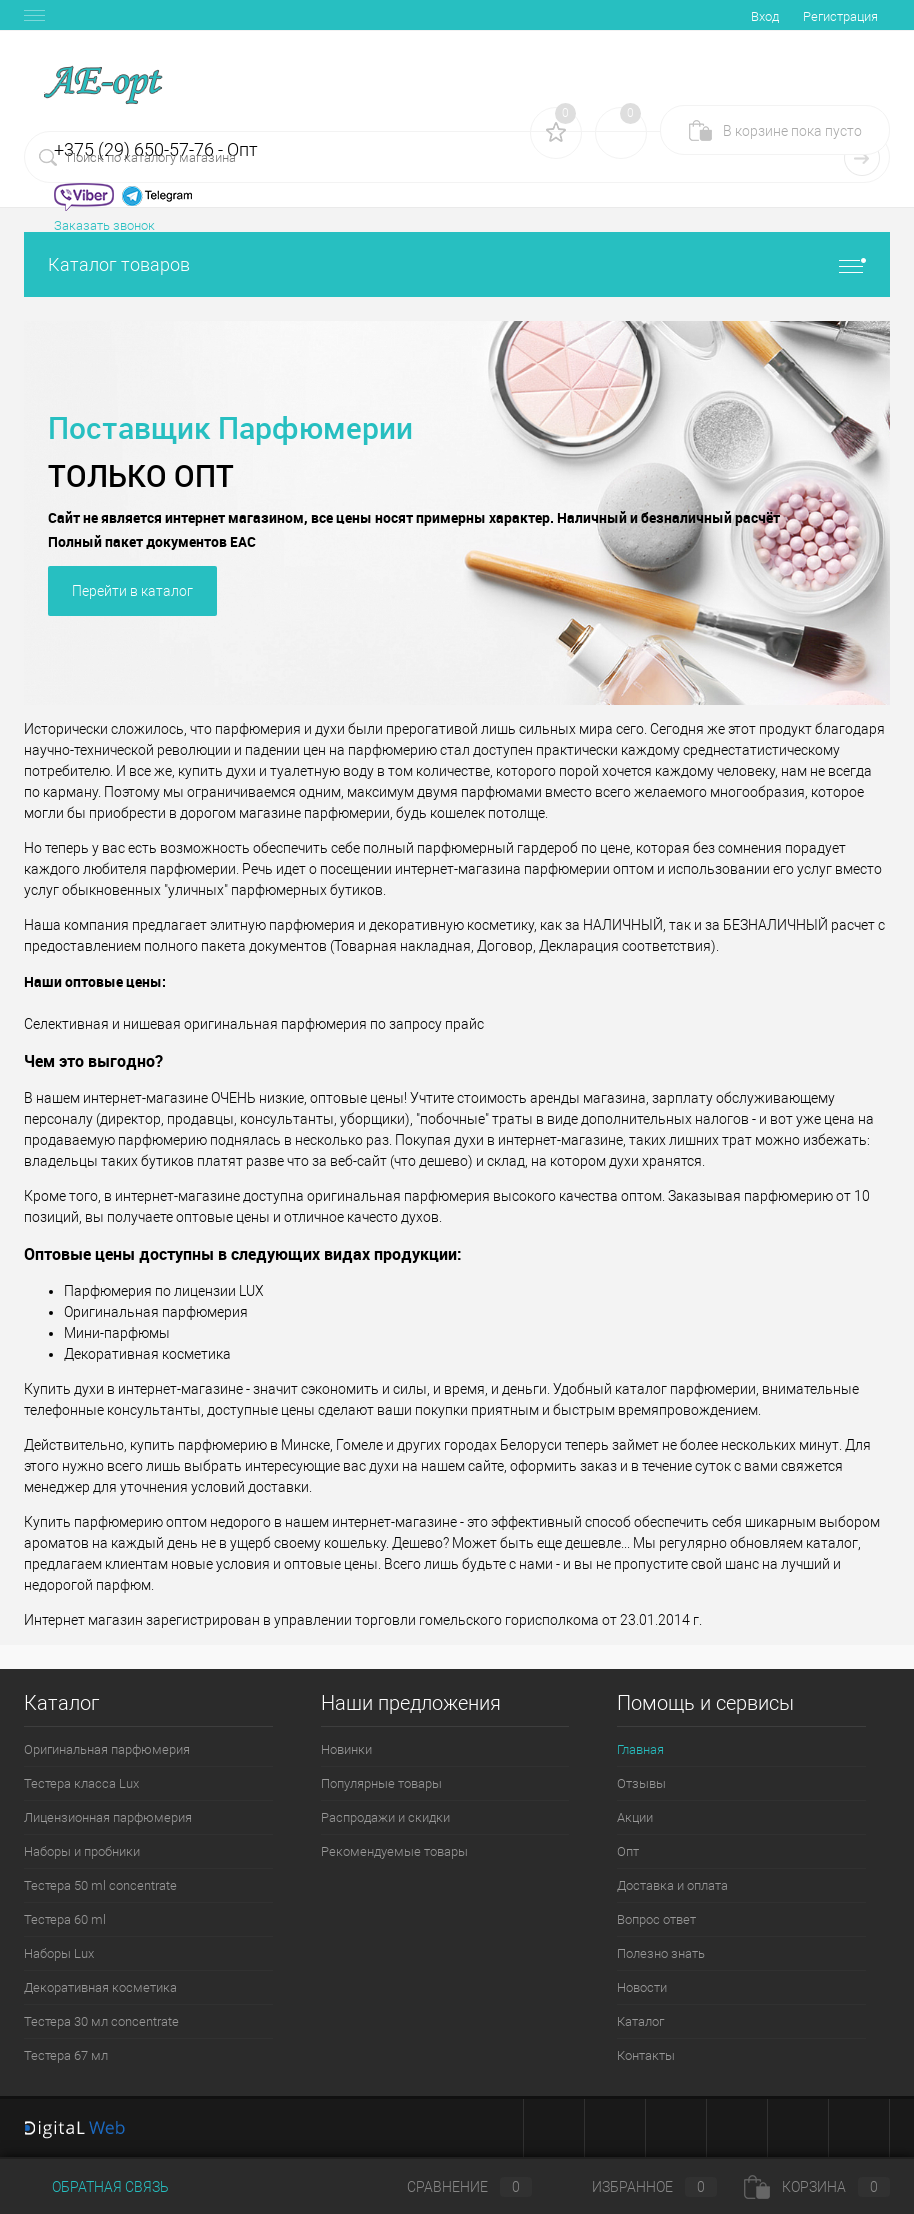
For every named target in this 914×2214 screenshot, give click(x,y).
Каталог (640, 2021)
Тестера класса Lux (81, 1783)
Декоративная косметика (100, 1987)
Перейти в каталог (132, 591)
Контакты (646, 2055)
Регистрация (840, 16)
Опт (628, 1851)
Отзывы (641, 1783)
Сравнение (453, 2187)
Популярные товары (381, 1783)
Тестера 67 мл (66, 2055)
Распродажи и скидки (385, 1817)
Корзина (817, 2187)
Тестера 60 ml (65, 1919)
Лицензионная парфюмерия (108, 1817)
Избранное (638, 2187)
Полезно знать (661, 1953)
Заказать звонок (104, 225)
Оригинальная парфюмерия (107, 1749)
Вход (765, 16)
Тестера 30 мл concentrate (101, 2021)
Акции (635, 1817)
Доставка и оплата (672, 1885)
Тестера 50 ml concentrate (100, 1885)
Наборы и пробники (82, 1851)
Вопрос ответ (656, 1919)
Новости (642, 1987)
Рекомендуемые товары (394, 1851)
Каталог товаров (457, 264)
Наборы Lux (59, 1953)
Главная (640, 1749)
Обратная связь (96, 2187)
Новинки (346, 1749)
